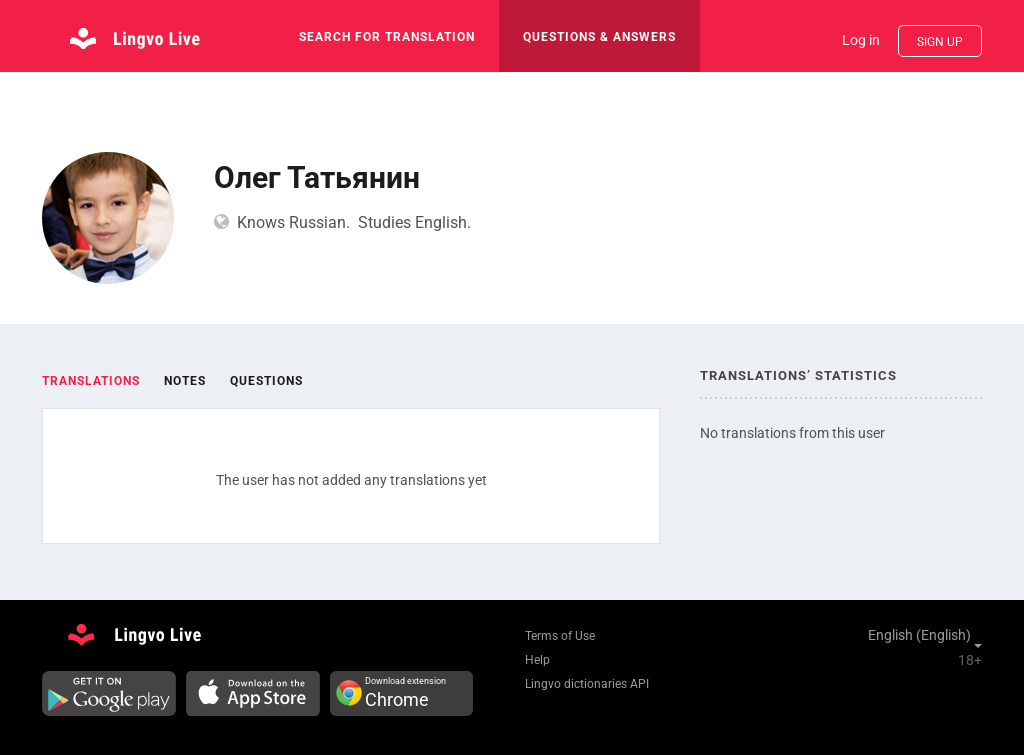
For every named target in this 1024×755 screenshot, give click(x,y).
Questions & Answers (599, 37)
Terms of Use (560, 636)
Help (537, 660)
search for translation (387, 37)
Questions (266, 381)
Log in (861, 40)
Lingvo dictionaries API (587, 684)
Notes (185, 381)
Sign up (940, 42)
